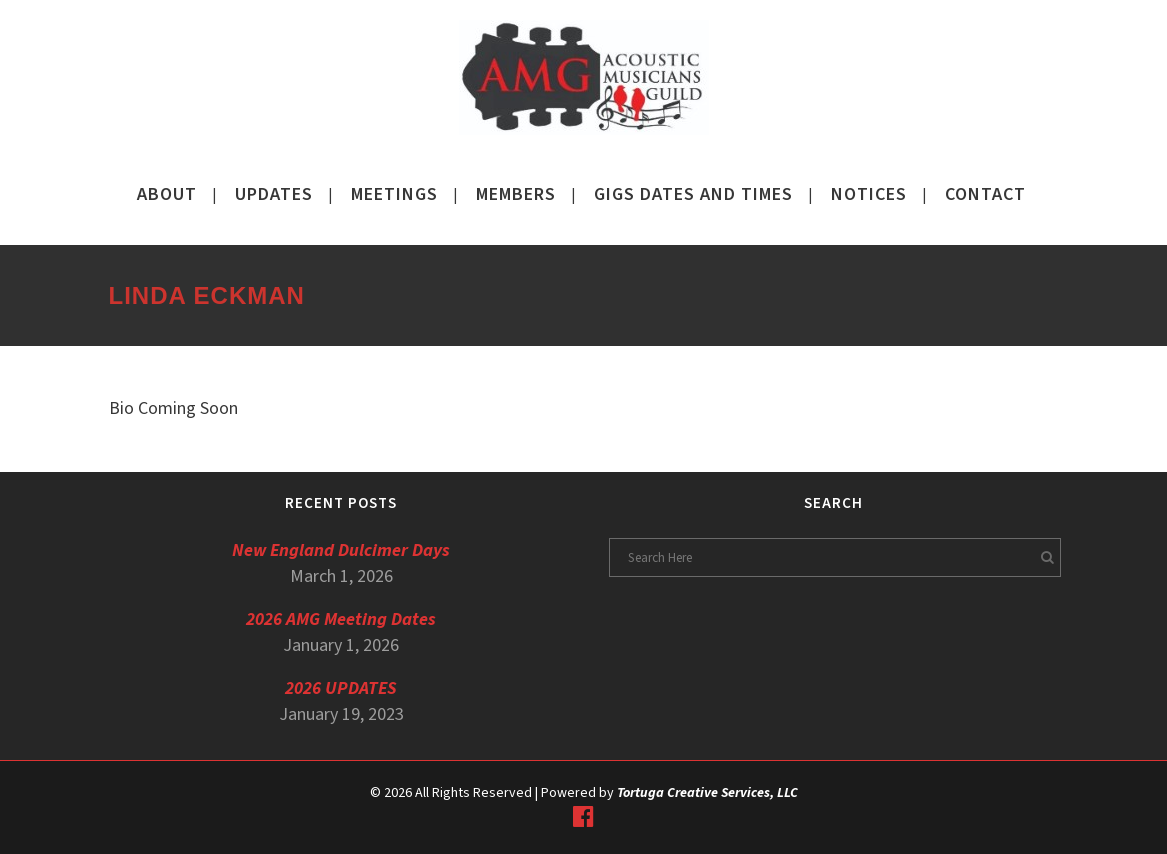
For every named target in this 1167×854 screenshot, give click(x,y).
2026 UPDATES (341, 688)
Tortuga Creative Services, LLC (707, 793)
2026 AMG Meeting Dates (341, 619)
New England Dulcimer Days (341, 550)
